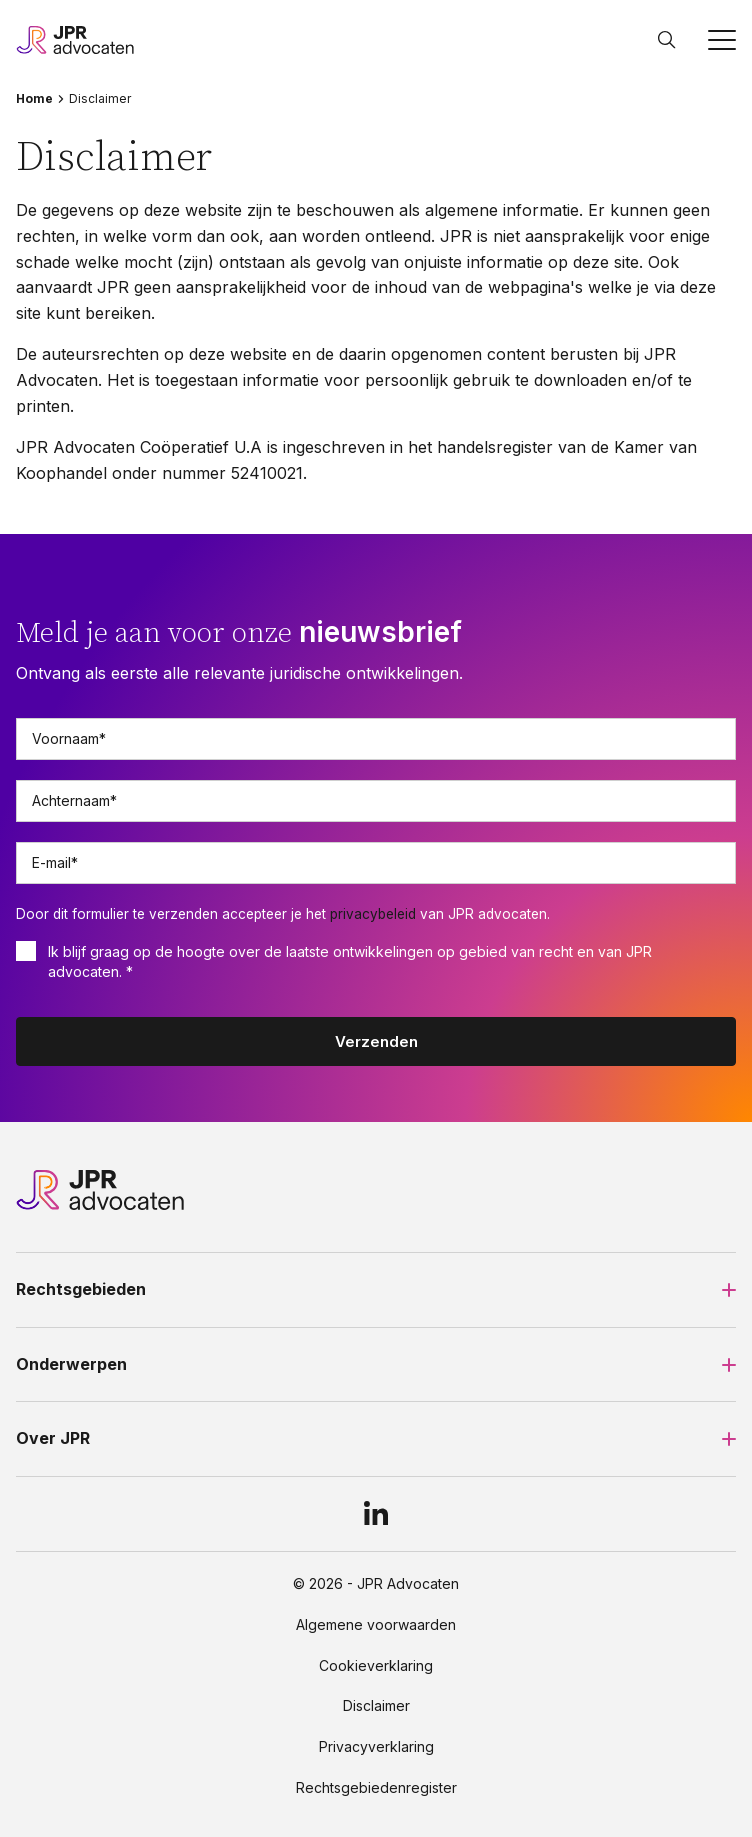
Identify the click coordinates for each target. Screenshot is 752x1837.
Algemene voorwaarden (376, 1625)
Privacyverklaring (376, 1747)
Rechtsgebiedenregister (376, 1788)
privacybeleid (373, 914)
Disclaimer (376, 1706)
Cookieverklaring (376, 1666)
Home (34, 98)
